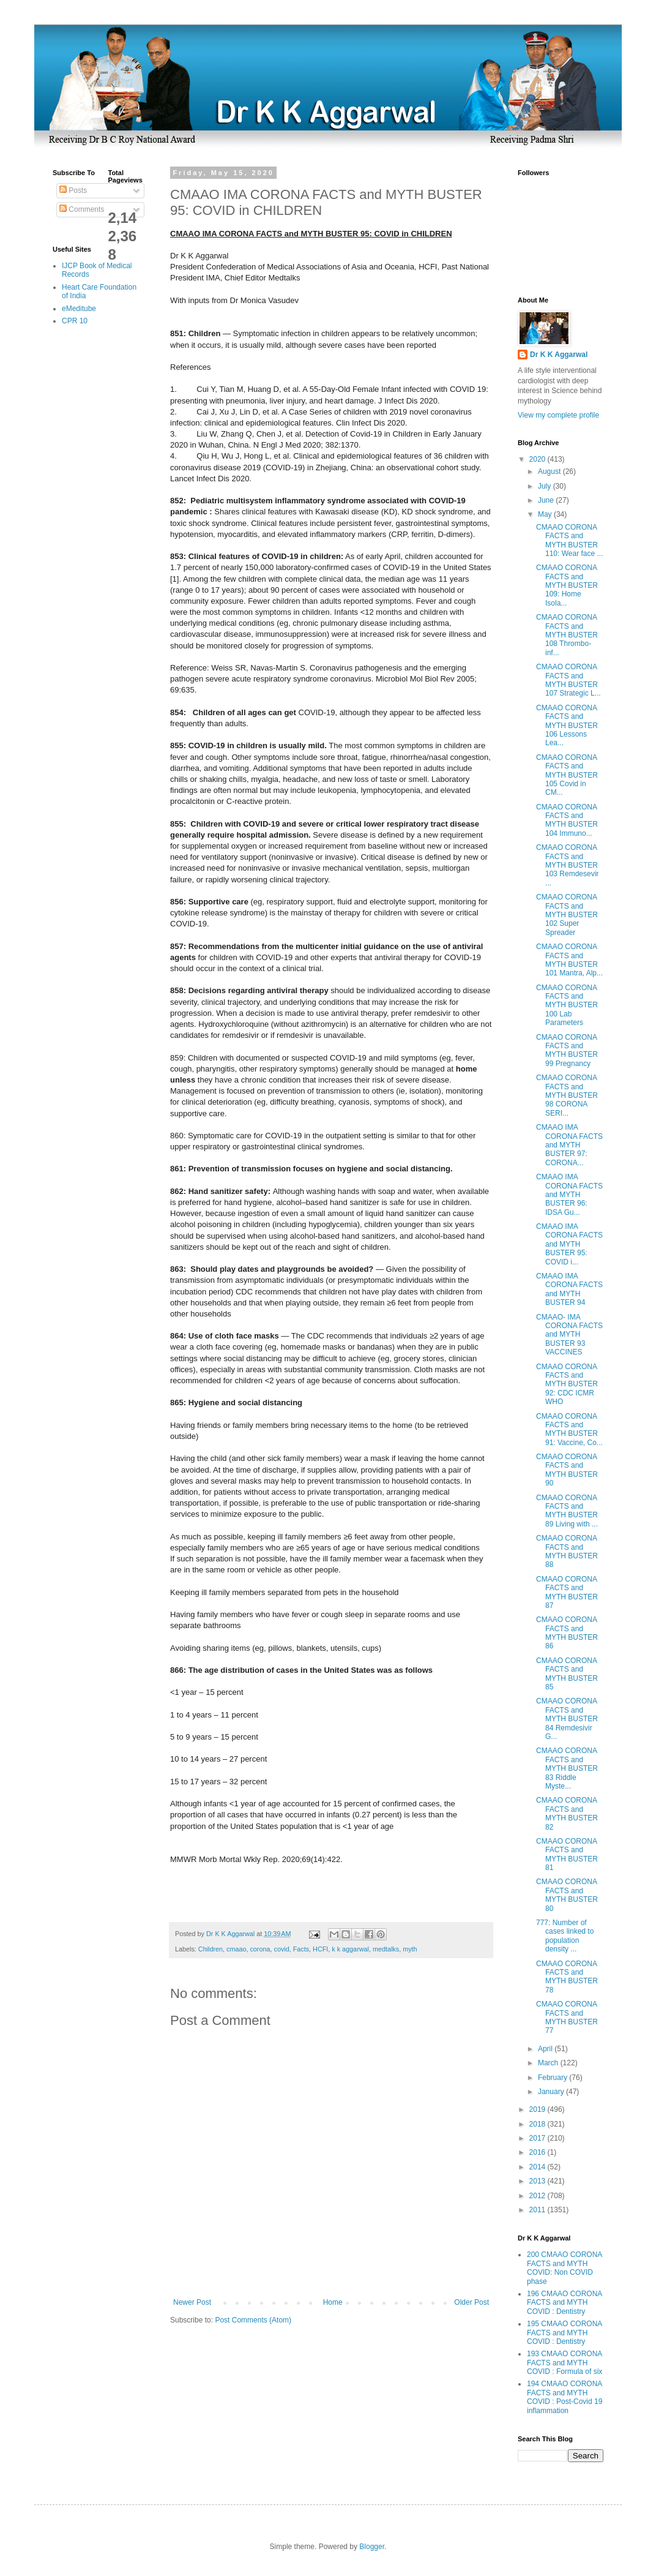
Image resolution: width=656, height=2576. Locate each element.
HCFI (320, 1949)
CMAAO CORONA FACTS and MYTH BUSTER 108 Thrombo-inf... (567, 635)
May (546, 514)
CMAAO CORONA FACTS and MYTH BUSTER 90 (567, 1469)
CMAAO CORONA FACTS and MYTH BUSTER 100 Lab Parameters (567, 1005)
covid (281, 1949)
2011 (538, 2210)
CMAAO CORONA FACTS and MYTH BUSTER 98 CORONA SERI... (567, 1095)
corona (260, 1949)
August (550, 471)
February (553, 2077)
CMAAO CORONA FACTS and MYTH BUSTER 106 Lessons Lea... (567, 726)
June (547, 500)
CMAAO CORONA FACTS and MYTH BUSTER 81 (567, 1854)
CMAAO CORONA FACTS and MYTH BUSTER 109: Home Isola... (567, 585)
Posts (73, 190)
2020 (538, 459)
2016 (538, 2152)
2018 (538, 2124)
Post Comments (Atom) (253, 2320)
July (545, 486)
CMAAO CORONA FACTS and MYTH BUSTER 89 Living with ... (567, 1510)
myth (410, 1949)
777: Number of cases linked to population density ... (565, 1935)
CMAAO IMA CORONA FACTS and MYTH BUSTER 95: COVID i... (569, 1244)
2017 (538, 2138)
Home (333, 2302)
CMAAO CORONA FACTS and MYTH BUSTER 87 (567, 1592)
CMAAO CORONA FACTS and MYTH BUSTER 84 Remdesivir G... (567, 1719)
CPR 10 (75, 321)
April (546, 2049)
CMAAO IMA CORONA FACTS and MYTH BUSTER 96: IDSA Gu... (569, 1195)
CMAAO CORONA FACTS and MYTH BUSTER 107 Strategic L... (568, 680)
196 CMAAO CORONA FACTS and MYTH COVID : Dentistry (564, 2302)
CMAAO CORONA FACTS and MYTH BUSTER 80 (567, 1894)
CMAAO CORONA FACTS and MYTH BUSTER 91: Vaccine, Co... (569, 1429)
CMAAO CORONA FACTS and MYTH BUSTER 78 (567, 1976)
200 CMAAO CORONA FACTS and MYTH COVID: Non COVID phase (564, 2267)
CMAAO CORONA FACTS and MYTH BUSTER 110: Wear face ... (569, 540)
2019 (538, 2109)
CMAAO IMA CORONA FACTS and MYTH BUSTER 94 (569, 1289)
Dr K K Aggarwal (558, 354)
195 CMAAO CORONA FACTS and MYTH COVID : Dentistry (564, 2332)
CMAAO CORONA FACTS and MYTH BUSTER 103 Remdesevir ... (567, 865)
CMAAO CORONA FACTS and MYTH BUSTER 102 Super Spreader (567, 915)
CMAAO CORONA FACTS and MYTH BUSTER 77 (567, 2017)
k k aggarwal (350, 1949)
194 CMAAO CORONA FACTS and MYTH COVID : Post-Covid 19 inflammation (564, 2396)
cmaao (236, 1949)
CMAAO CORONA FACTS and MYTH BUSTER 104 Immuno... (567, 820)
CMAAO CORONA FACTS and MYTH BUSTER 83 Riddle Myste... (567, 1768)
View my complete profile (558, 415)
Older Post (471, 2302)
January (552, 2091)
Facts (301, 1949)
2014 (538, 2167)
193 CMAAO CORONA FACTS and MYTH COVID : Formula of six (564, 2362)
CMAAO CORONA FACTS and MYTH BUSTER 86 (567, 1632)
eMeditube (79, 308)
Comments (81, 209)
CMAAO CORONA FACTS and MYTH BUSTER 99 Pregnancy (567, 1050)
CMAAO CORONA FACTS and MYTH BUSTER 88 (567, 1551)
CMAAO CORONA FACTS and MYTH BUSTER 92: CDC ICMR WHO (567, 1384)
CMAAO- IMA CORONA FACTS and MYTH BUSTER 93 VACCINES (569, 1335)
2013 (538, 2181)
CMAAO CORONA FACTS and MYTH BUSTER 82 (567, 1813)
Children (210, 1949)
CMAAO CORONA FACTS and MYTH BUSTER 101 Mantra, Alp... (569, 959)
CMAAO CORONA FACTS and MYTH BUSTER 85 (567, 1673)
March (549, 2063)
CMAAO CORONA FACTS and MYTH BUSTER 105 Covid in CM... (567, 775)
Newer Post (192, 2302)
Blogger (371, 2546)
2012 (538, 2195)
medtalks (386, 1949)
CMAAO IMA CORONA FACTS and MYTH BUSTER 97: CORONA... (569, 1145)
